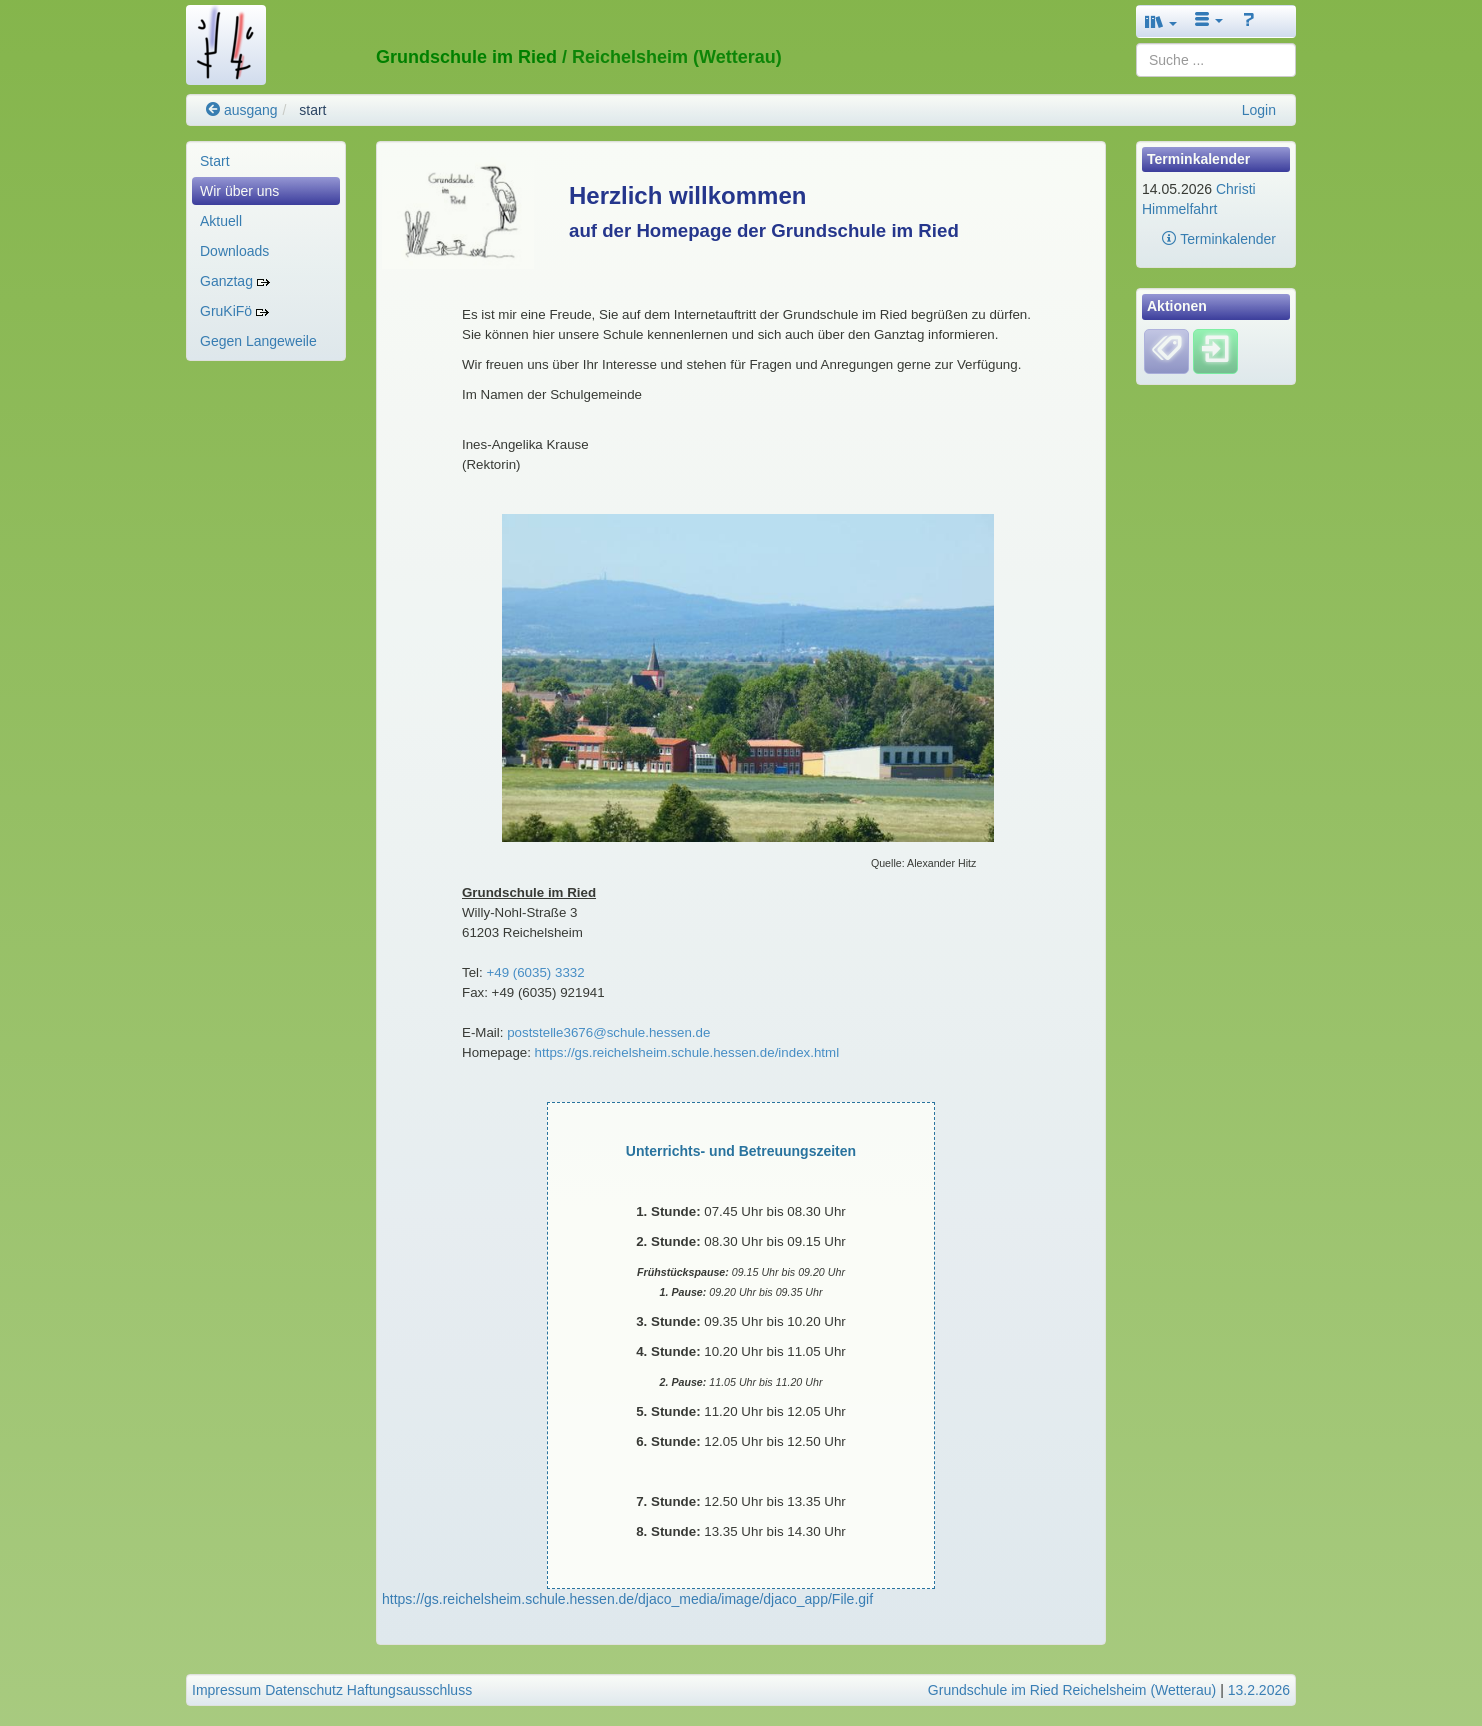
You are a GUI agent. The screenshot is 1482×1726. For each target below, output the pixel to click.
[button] (1161, 21)
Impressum (226, 1690)
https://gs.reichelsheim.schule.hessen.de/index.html (687, 1052)
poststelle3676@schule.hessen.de (606, 1032)
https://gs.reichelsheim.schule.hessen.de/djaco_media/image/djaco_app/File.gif (627, 1599)
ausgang (242, 110)
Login (1259, 110)
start (312, 110)
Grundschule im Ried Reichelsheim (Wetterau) (1072, 1690)
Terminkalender (1219, 239)
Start (215, 161)
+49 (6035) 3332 (535, 972)
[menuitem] (266, 161)
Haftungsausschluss (409, 1690)
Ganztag (235, 281)
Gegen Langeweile (258, 341)
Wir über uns (239, 191)
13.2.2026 (1259, 1690)
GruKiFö (234, 311)
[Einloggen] (1215, 350)
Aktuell (221, 221)
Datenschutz (304, 1690)
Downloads (234, 251)
